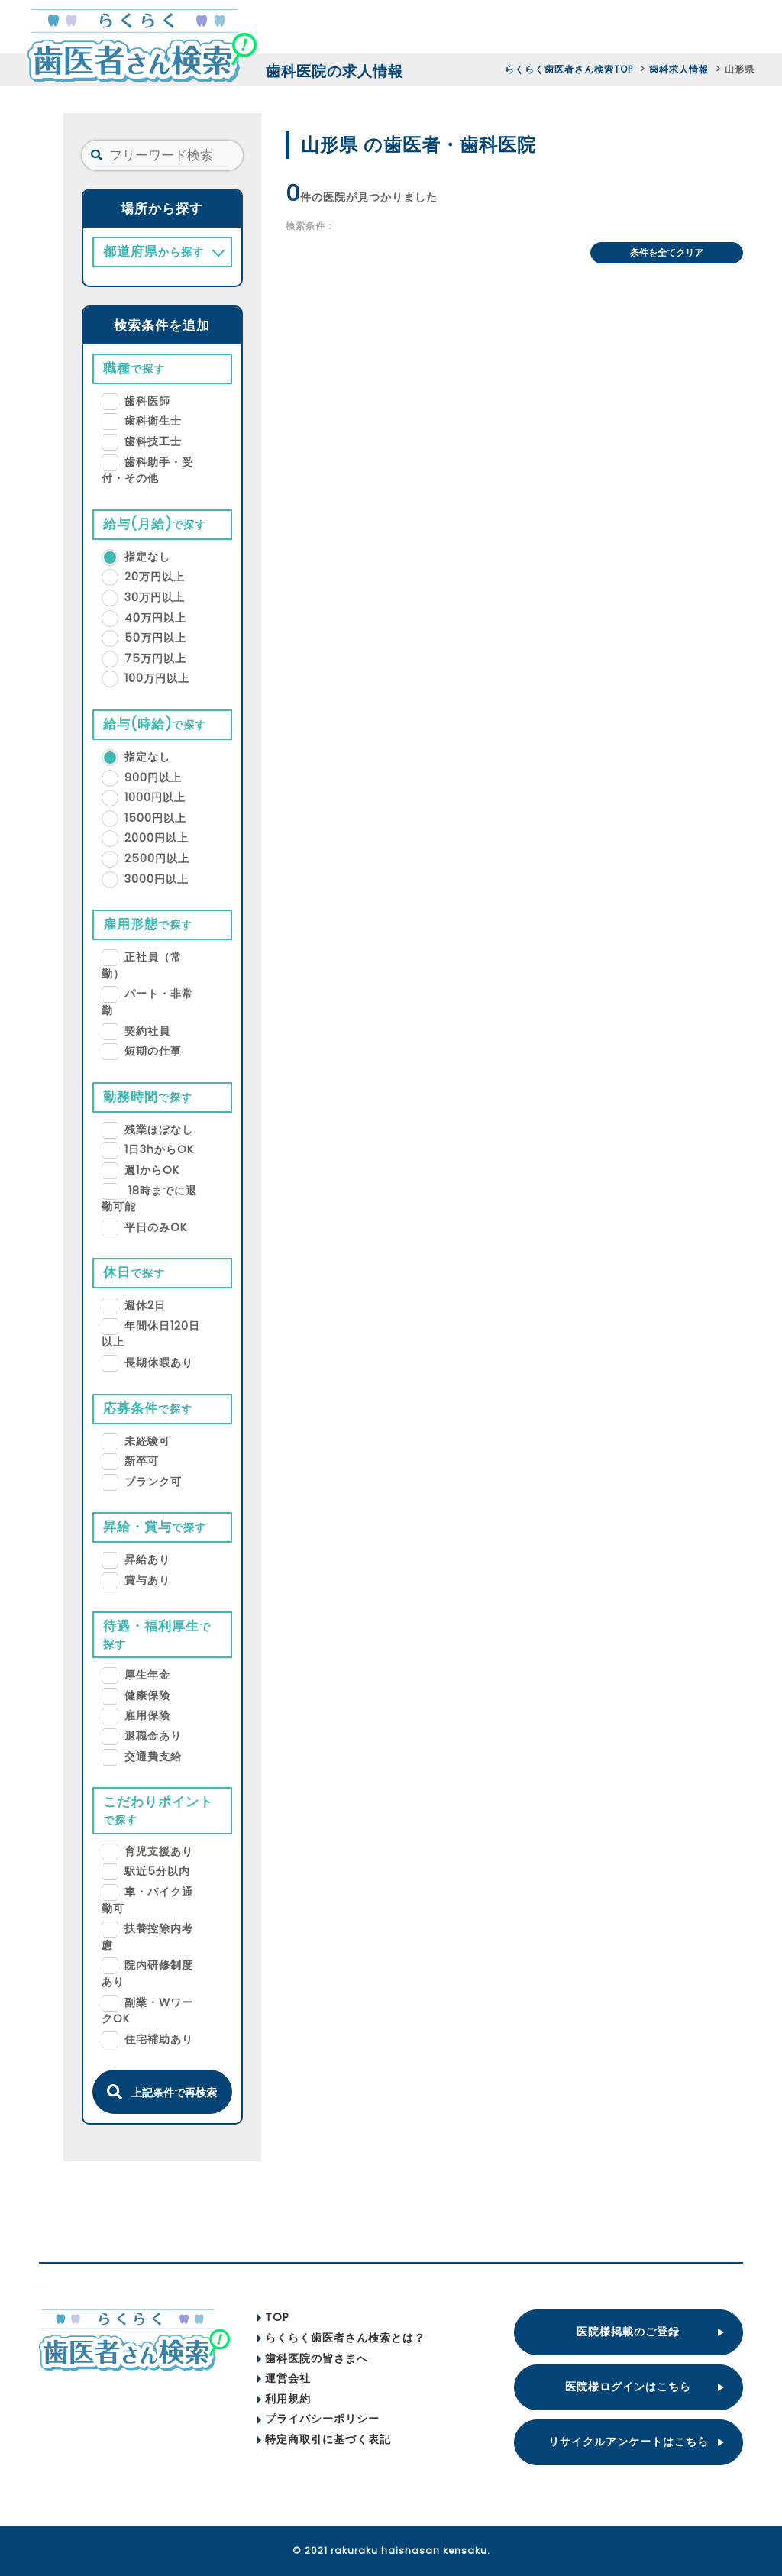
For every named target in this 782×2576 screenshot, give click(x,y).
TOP (273, 2317)
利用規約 (284, 2398)
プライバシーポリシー (318, 2418)
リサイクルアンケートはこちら (628, 2441)
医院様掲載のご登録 (628, 2331)
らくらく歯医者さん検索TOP (569, 69)
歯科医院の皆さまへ (312, 2358)
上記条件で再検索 (162, 2092)
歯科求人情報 (679, 69)
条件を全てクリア (666, 252)
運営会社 (284, 2378)
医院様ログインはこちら (628, 2386)
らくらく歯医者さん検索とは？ (341, 2337)
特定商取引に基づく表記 (324, 2439)
